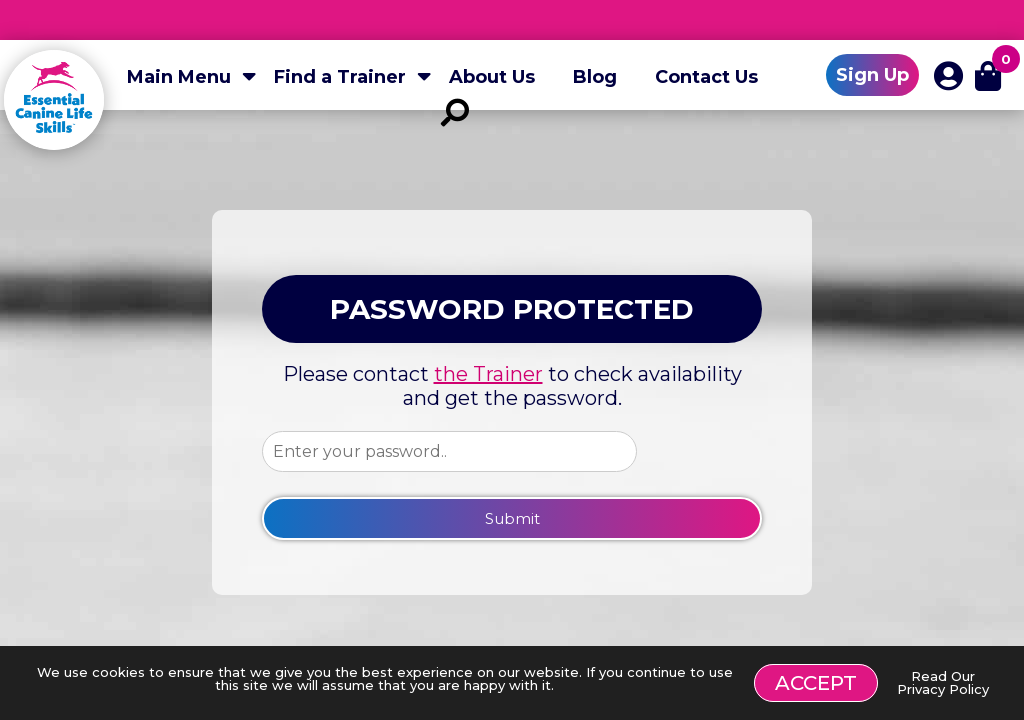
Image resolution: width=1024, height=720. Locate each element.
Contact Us (706, 77)
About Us (492, 77)
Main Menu (179, 77)
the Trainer (488, 374)
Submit (512, 518)
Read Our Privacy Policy (943, 682)
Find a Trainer (340, 77)
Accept (816, 683)
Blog (595, 77)
